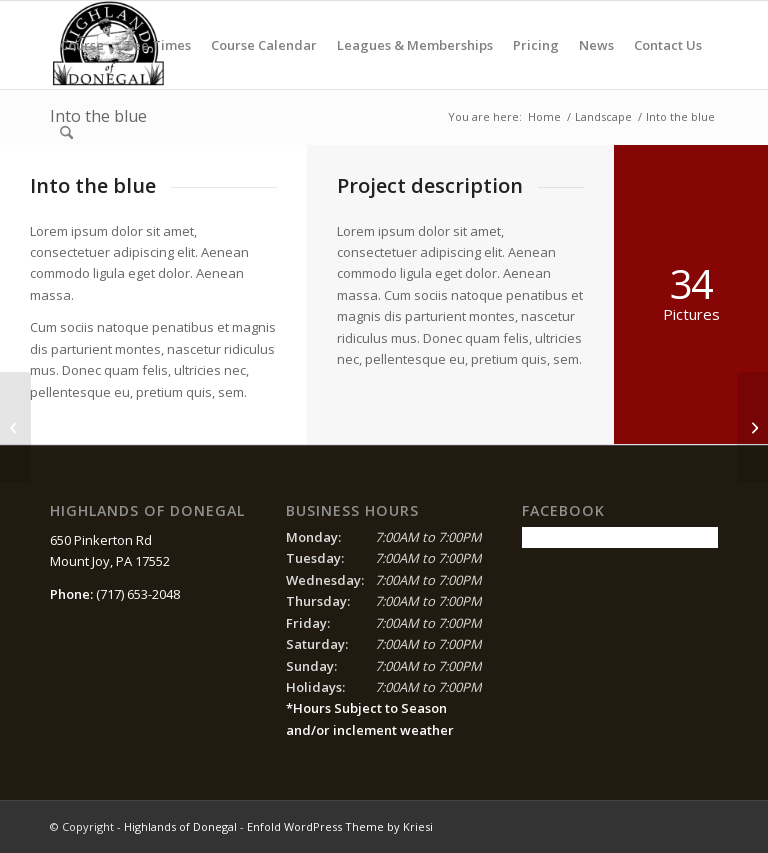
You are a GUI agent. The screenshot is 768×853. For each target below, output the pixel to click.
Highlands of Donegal (180, 826)
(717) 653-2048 (138, 594)
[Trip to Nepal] (752, 427)
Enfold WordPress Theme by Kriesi (340, 826)
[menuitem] (82, 45)
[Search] (66, 133)
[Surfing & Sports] (15, 427)
